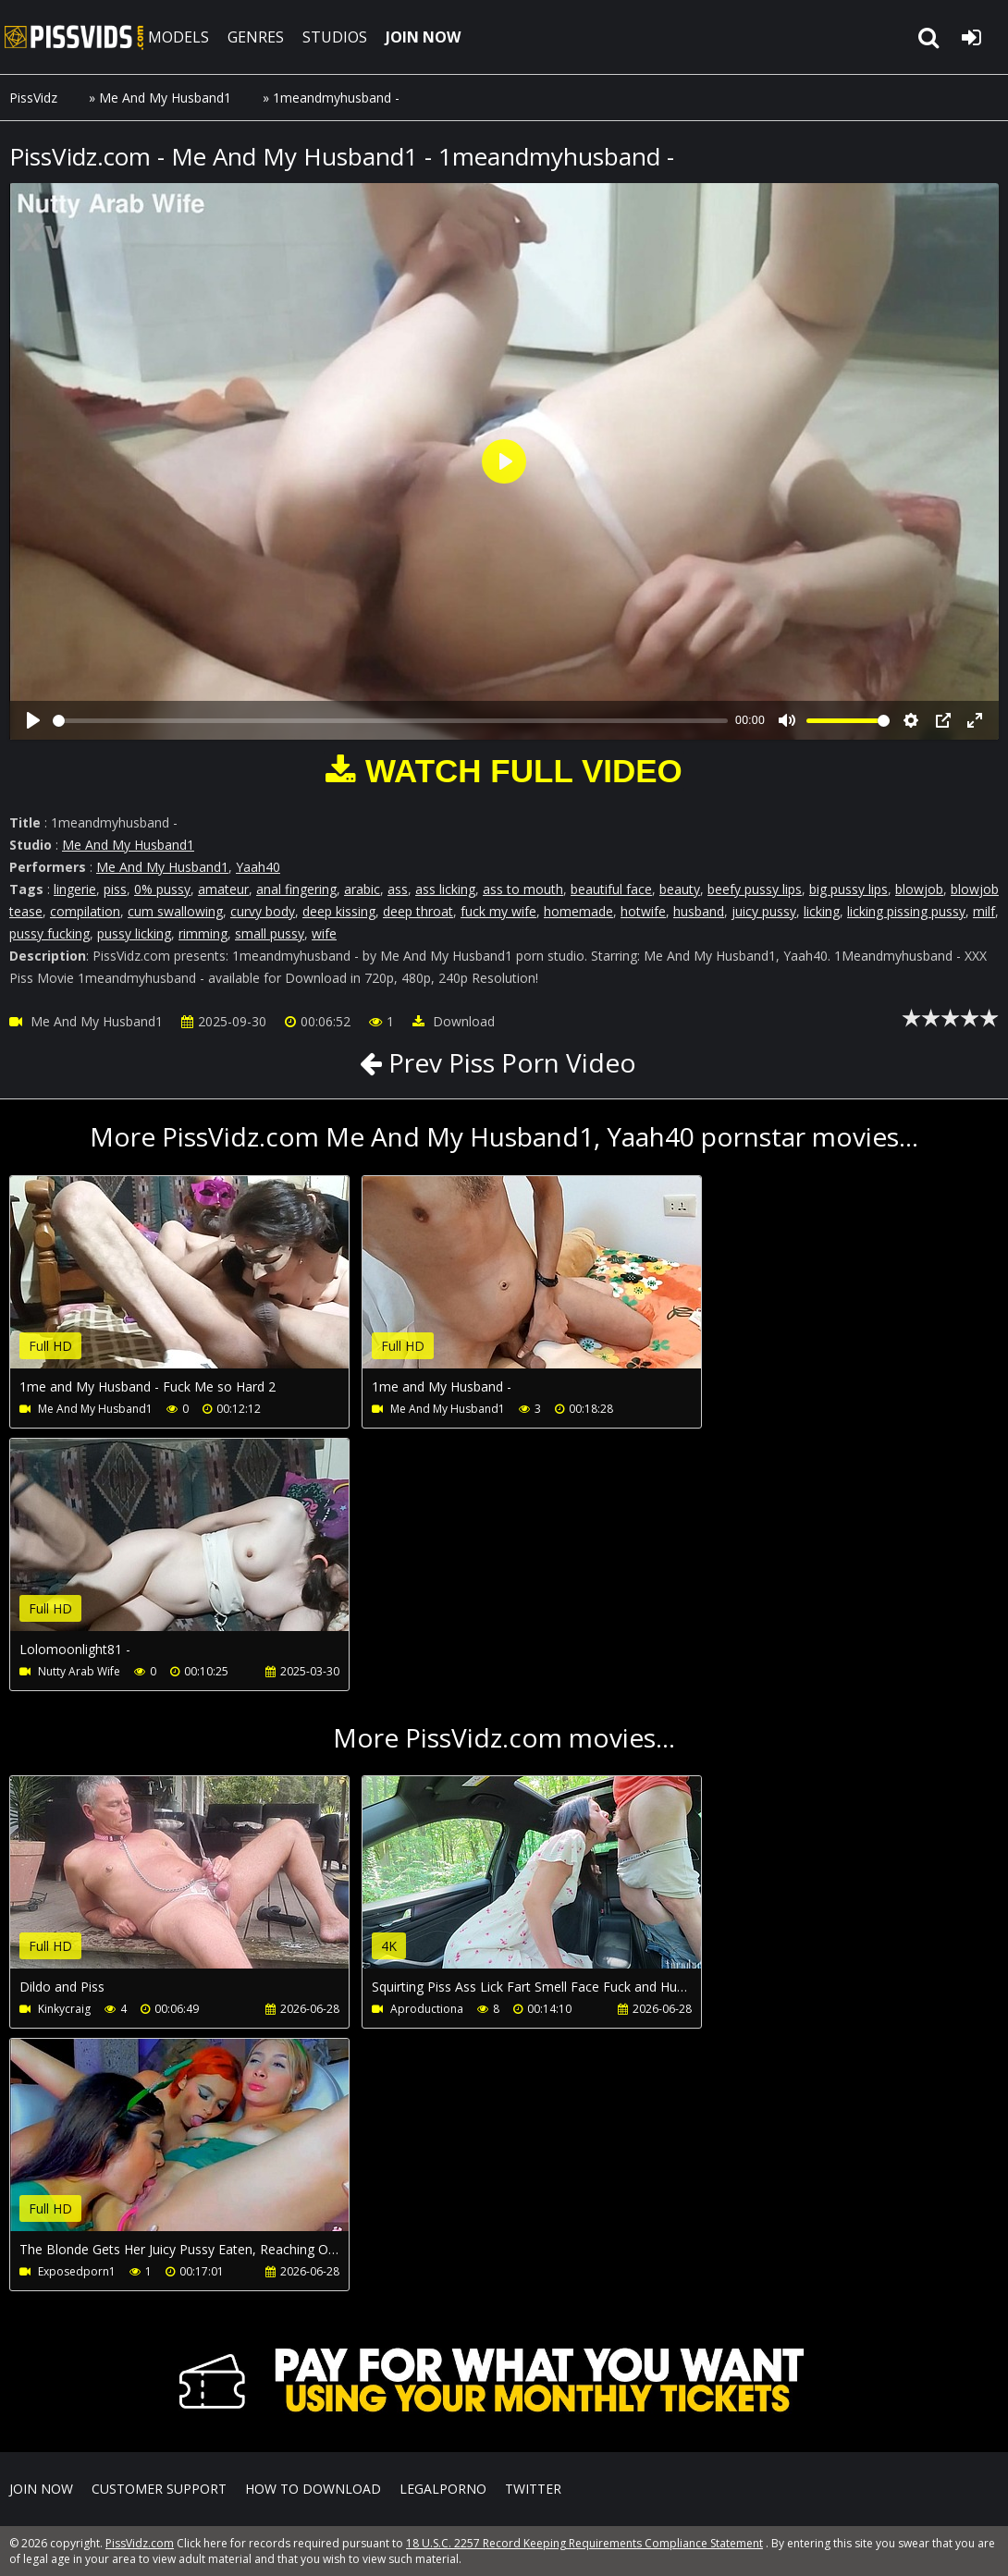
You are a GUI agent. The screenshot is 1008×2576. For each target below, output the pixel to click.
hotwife (643, 911)
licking (822, 911)
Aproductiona (426, 2009)
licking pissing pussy (906, 911)
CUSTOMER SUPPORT (159, 2488)
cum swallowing (175, 911)
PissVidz (33, 97)
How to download (313, 2488)
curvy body (262, 911)
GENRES (255, 37)
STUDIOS (334, 37)
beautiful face (611, 889)
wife (324, 933)
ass (397, 889)
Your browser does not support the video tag (204, 1285)
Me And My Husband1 (165, 97)
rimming (202, 933)
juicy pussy (763, 911)
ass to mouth (523, 889)
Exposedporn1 (77, 2271)
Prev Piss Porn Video (509, 1062)
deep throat (418, 911)
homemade (578, 911)
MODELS (178, 37)
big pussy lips (848, 889)
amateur (223, 889)
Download (453, 1021)
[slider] (390, 721)
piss (115, 889)
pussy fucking (49, 933)
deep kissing (338, 911)
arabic (362, 889)
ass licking (445, 889)
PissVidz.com (74, 37)
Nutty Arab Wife (79, 1671)
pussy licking (134, 933)
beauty (679, 889)
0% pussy (162, 889)
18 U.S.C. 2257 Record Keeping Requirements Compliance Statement (584, 2543)
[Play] (33, 720)
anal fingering (296, 889)
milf (984, 911)
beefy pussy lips (754, 889)
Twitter (533, 2488)
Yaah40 (258, 867)
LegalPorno (443, 2488)
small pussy (269, 933)
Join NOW (41, 2488)
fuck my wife (498, 911)
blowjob (919, 889)
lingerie (75, 889)
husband (698, 911)
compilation (85, 911)
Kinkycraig (64, 2009)
